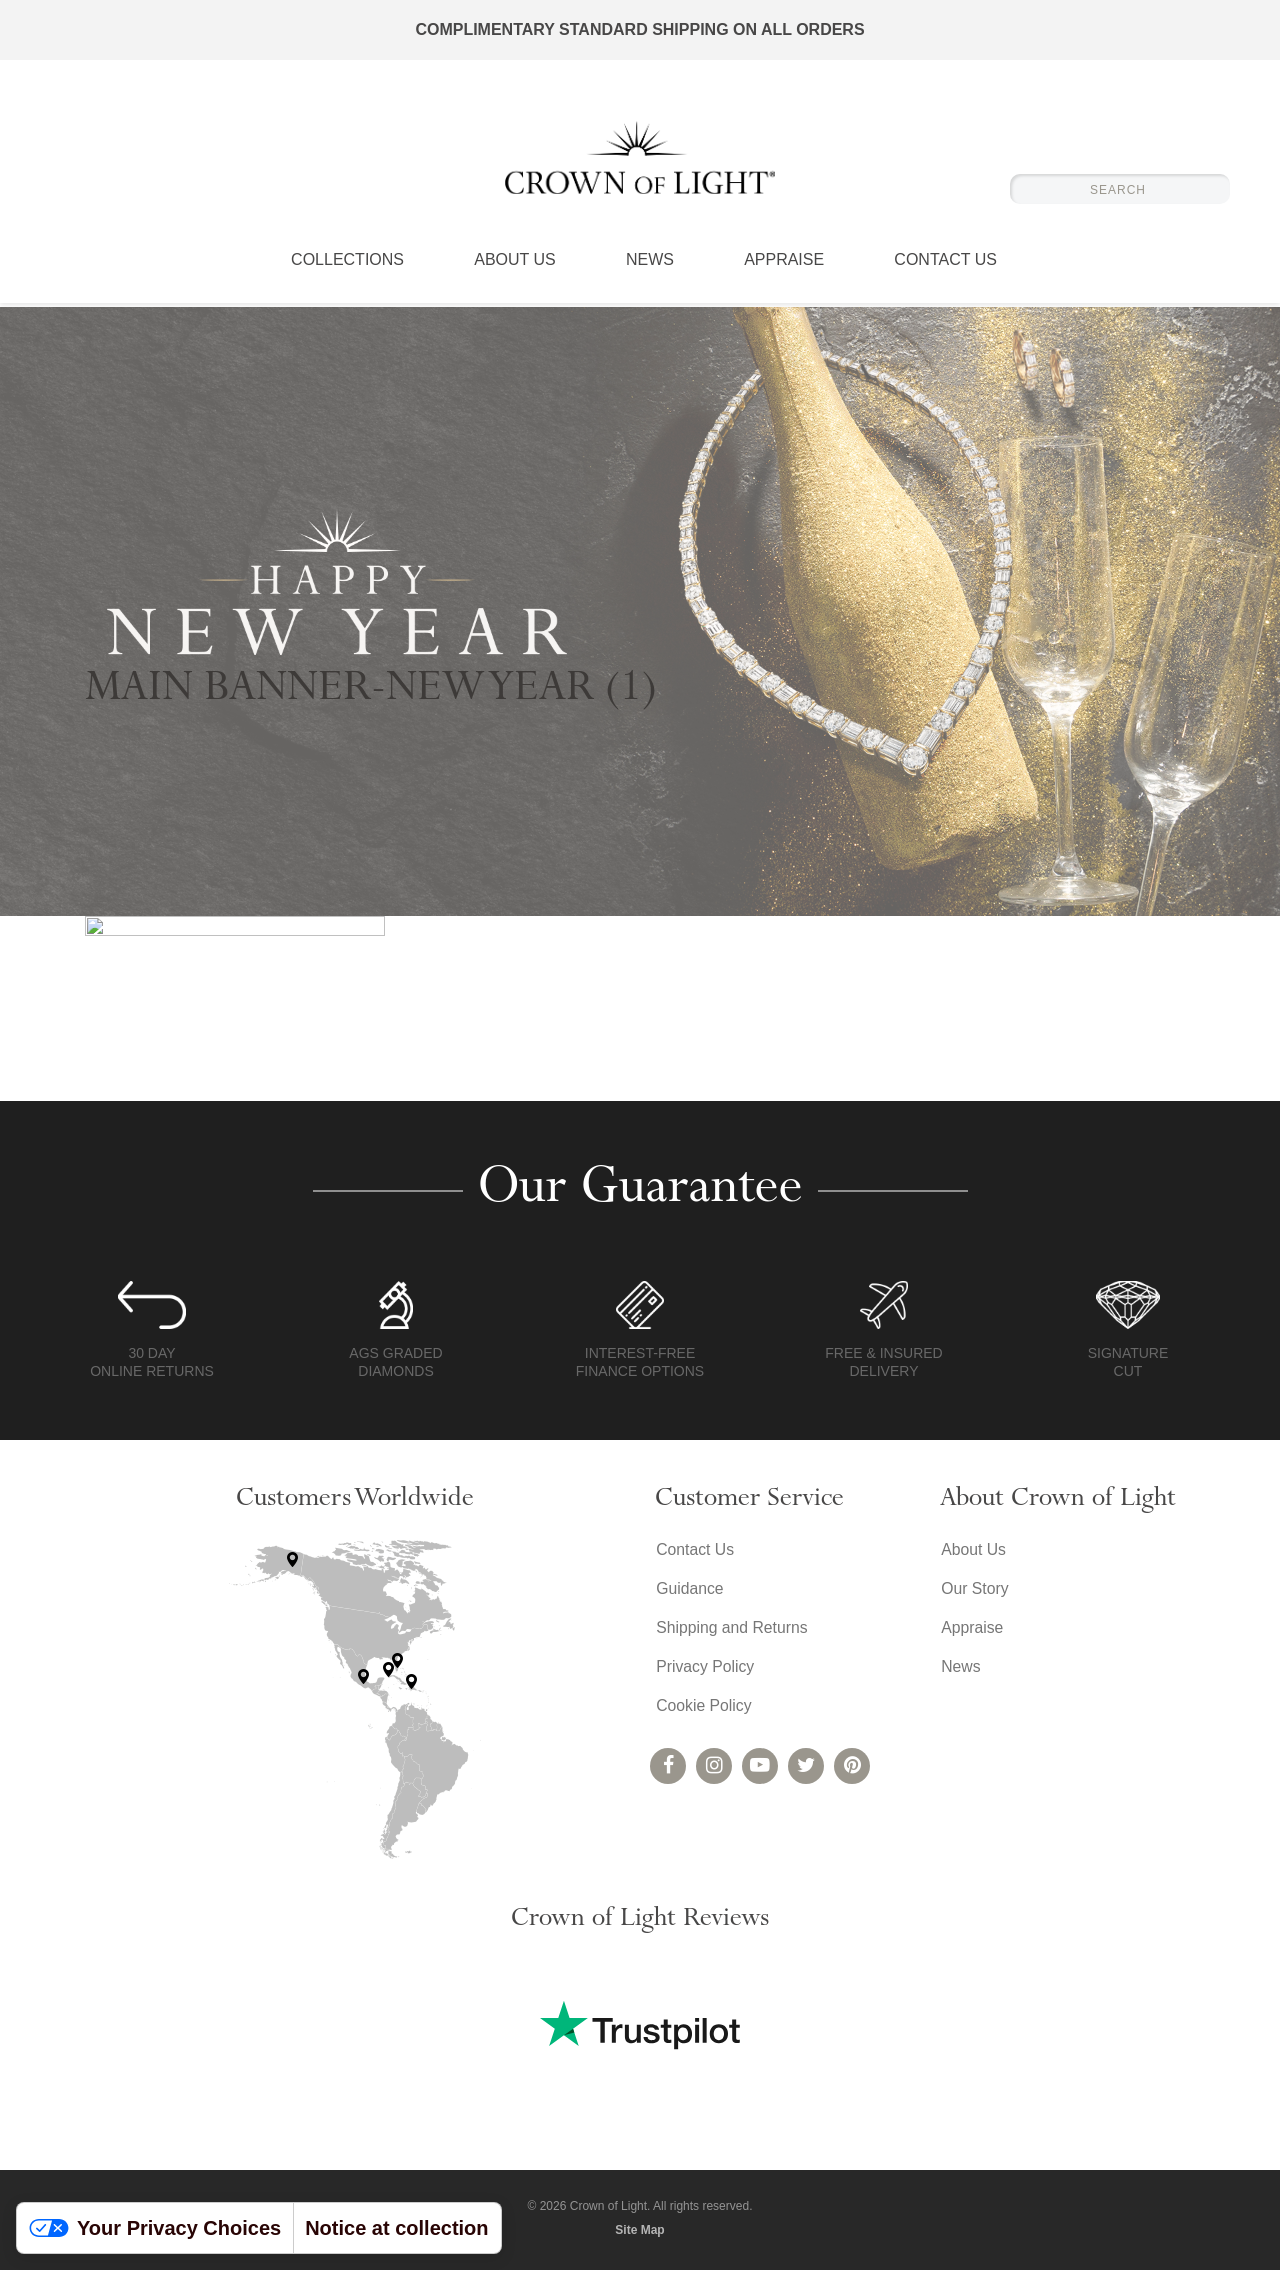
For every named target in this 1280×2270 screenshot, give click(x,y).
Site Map (639, 2230)
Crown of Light (640, 160)
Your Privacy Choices (155, 2228)
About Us (515, 265)
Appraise (784, 265)
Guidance (689, 1589)
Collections (347, 265)
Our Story (974, 1589)
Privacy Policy (705, 1669)
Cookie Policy (703, 1709)
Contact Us (945, 265)
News (650, 265)
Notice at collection (396, 2228)
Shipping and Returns (732, 1629)
